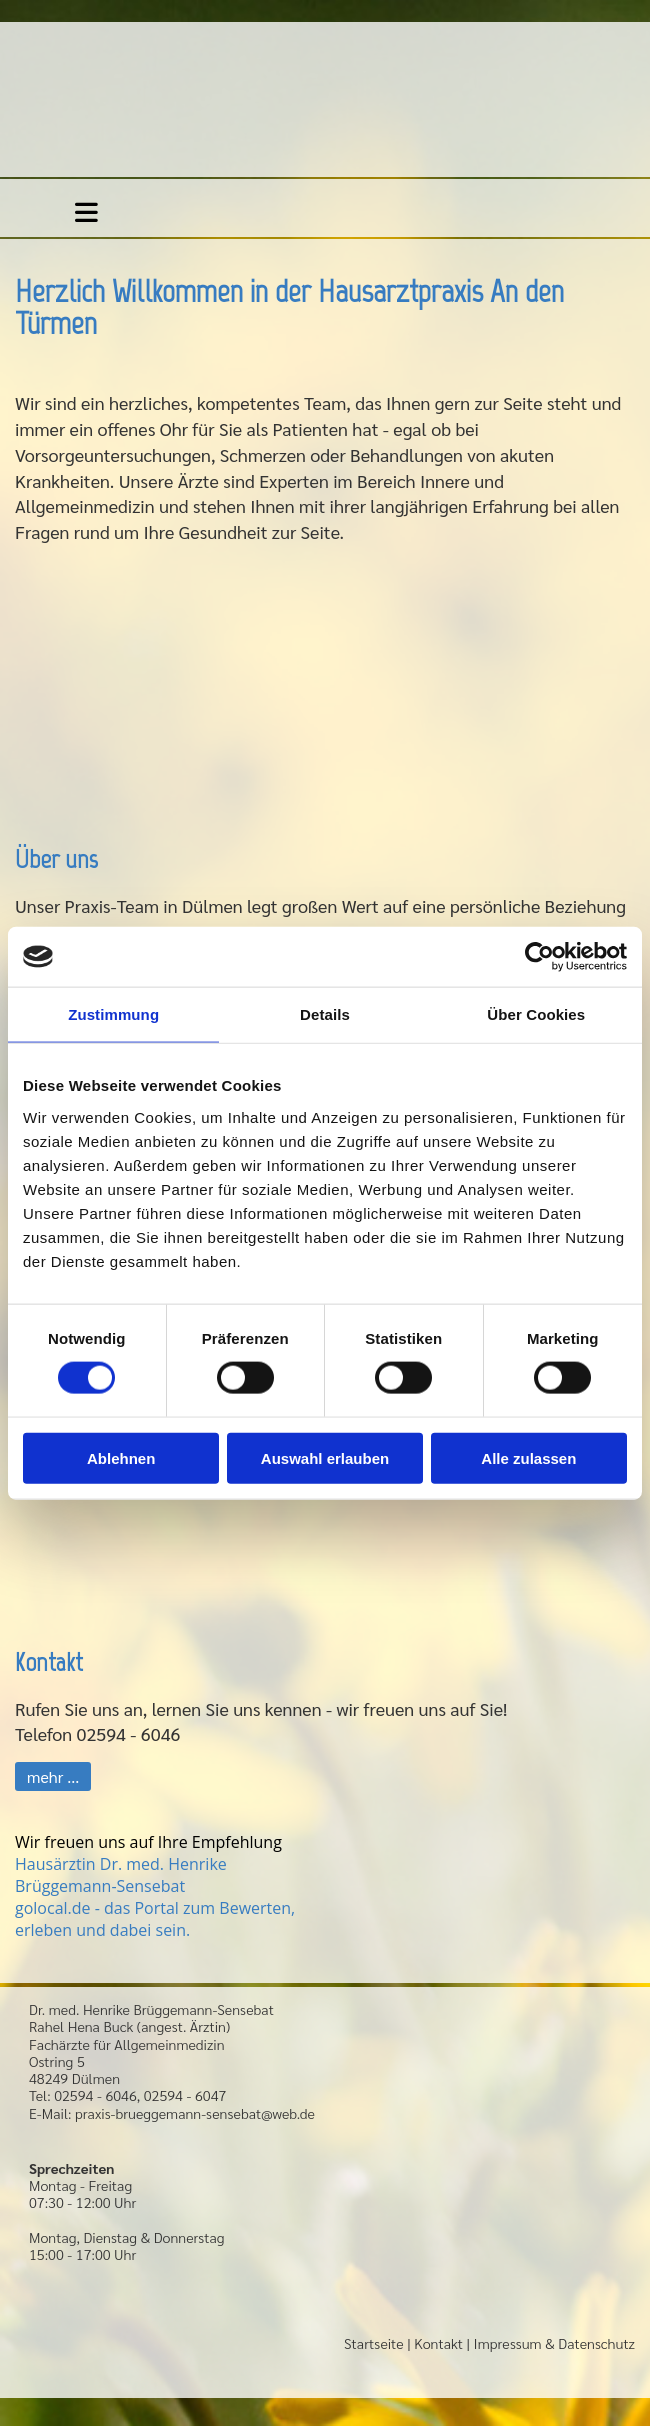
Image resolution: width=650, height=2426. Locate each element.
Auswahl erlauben (325, 1457)
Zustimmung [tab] (113, 1014)
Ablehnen (121, 1457)
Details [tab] (325, 1014)
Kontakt (438, 2343)
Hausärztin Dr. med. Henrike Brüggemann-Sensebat (121, 1875)
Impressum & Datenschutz (554, 2343)
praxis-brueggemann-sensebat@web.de (195, 2113)
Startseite (374, 2343)
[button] (53, 1776)
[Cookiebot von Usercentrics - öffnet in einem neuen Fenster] (539, 957)
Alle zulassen (528, 1457)
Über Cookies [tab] (536, 1014)
